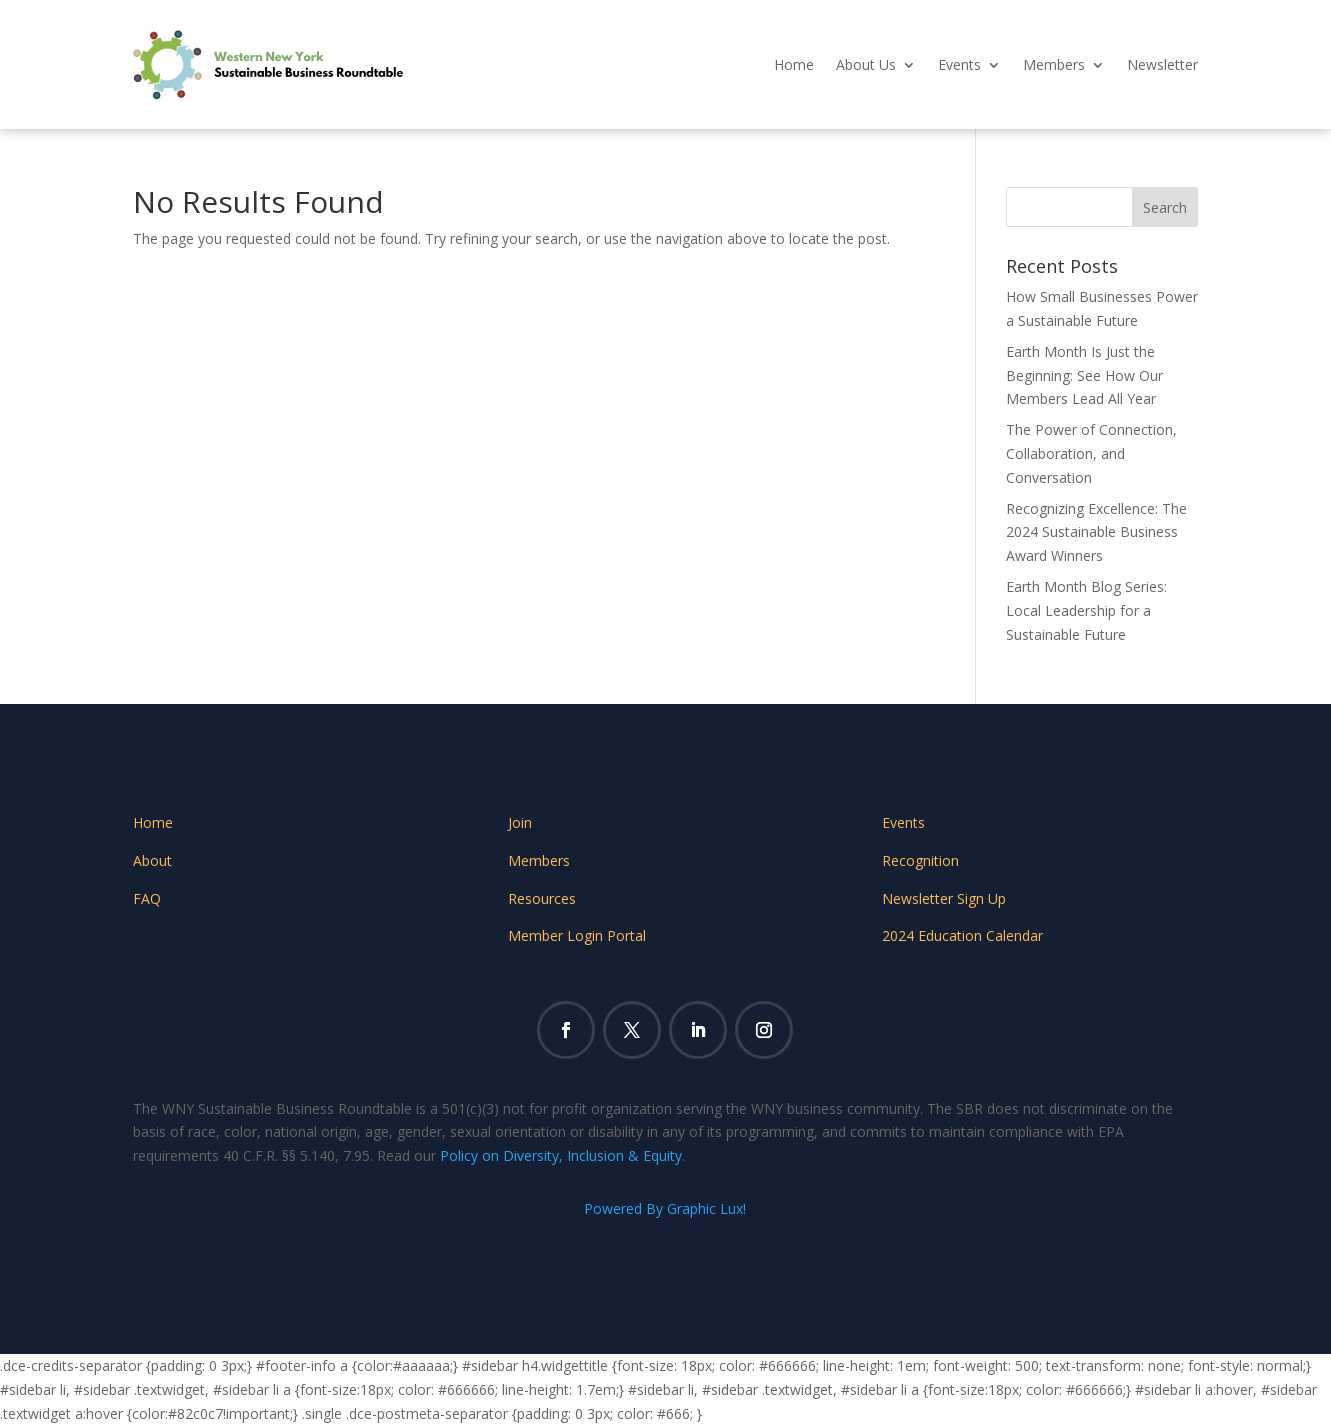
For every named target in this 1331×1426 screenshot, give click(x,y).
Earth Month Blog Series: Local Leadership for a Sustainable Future (1086, 610)
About (152, 860)
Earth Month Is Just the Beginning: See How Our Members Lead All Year (1084, 375)
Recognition (920, 860)
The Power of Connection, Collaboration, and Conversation (1091, 453)
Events (959, 64)
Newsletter (1162, 64)
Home (794, 64)
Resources (542, 898)
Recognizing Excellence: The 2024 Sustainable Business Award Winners (1096, 532)
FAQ (147, 898)
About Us (866, 64)
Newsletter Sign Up (944, 898)
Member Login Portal (577, 935)
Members (1054, 64)
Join (520, 822)
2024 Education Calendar (962, 935)
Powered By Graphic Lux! (665, 1208)
